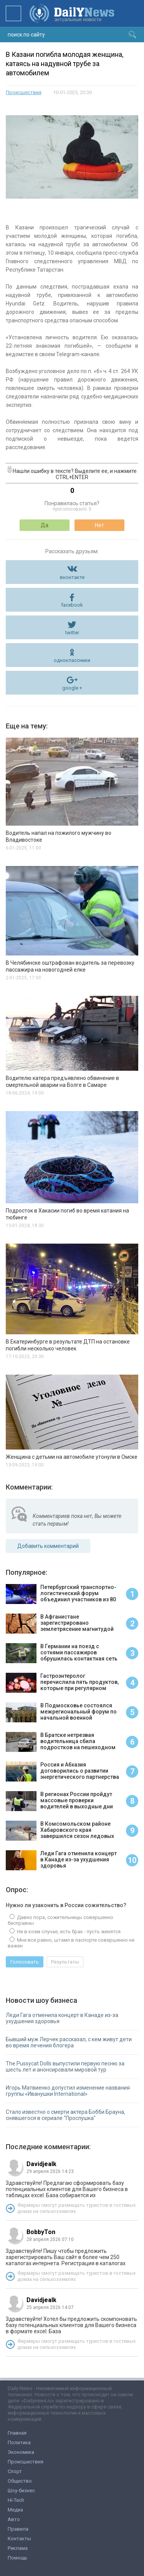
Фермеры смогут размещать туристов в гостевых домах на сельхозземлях (76, 2208)
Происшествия (23, 92)
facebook (72, 605)
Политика (19, 2442)
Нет (99, 525)
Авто (14, 2519)
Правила (18, 2529)
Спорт (15, 2471)
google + (72, 688)
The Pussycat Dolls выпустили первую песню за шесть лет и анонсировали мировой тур (65, 2066)
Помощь (17, 2558)
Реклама (18, 2548)
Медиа (15, 2510)
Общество (20, 2481)
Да (44, 525)
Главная (17, 2433)
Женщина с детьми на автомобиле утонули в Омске (71, 1457)
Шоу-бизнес (21, 2490)
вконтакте (72, 577)
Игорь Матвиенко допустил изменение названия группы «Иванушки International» (68, 2091)
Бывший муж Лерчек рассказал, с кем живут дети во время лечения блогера (69, 2042)
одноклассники (72, 660)
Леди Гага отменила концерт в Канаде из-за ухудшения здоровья (62, 2018)
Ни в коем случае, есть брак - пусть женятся (68, 1931)
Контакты (19, 2538)
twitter (72, 632)
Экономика (21, 2452)
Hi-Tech (16, 2500)
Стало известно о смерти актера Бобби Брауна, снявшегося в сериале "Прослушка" (65, 2115)
